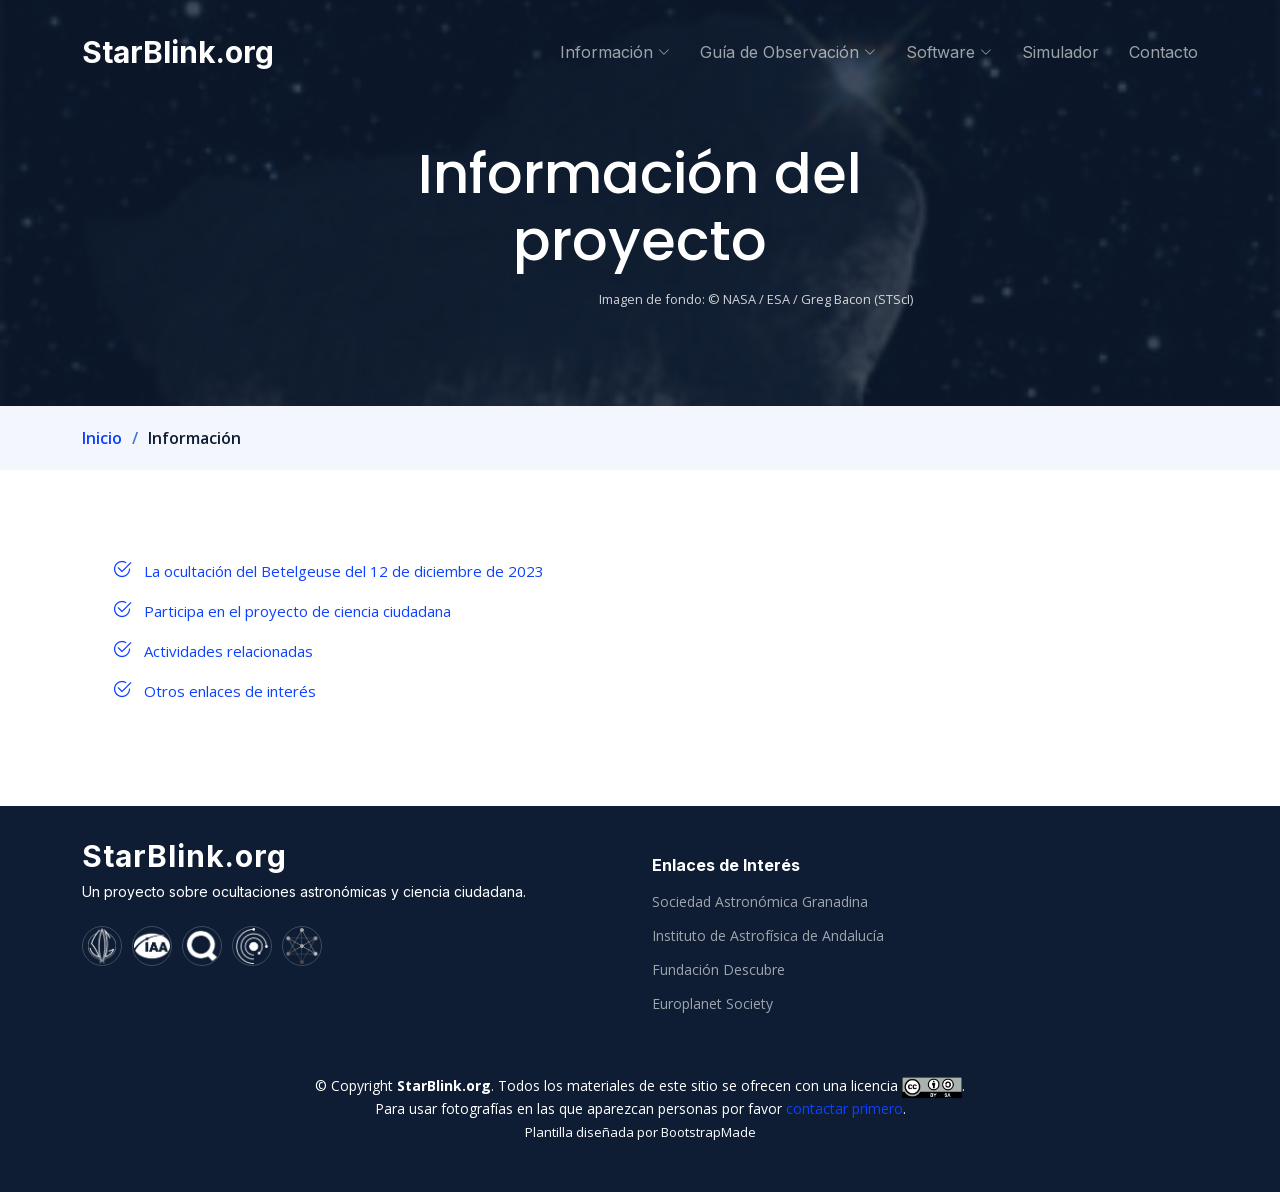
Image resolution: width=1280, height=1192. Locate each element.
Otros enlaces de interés (230, 691)
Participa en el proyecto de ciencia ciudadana (297, 611)
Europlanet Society (712, 1004)
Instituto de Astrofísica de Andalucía (768, 936)
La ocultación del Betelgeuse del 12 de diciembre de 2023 (344, 571)
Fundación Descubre (718, 970)
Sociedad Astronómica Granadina (760, 902)
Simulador (1060, 52)
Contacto (1163, 52)
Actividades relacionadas (228, 651)
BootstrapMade (708, 1132)
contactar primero (844, 1108)
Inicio (102, 438)
